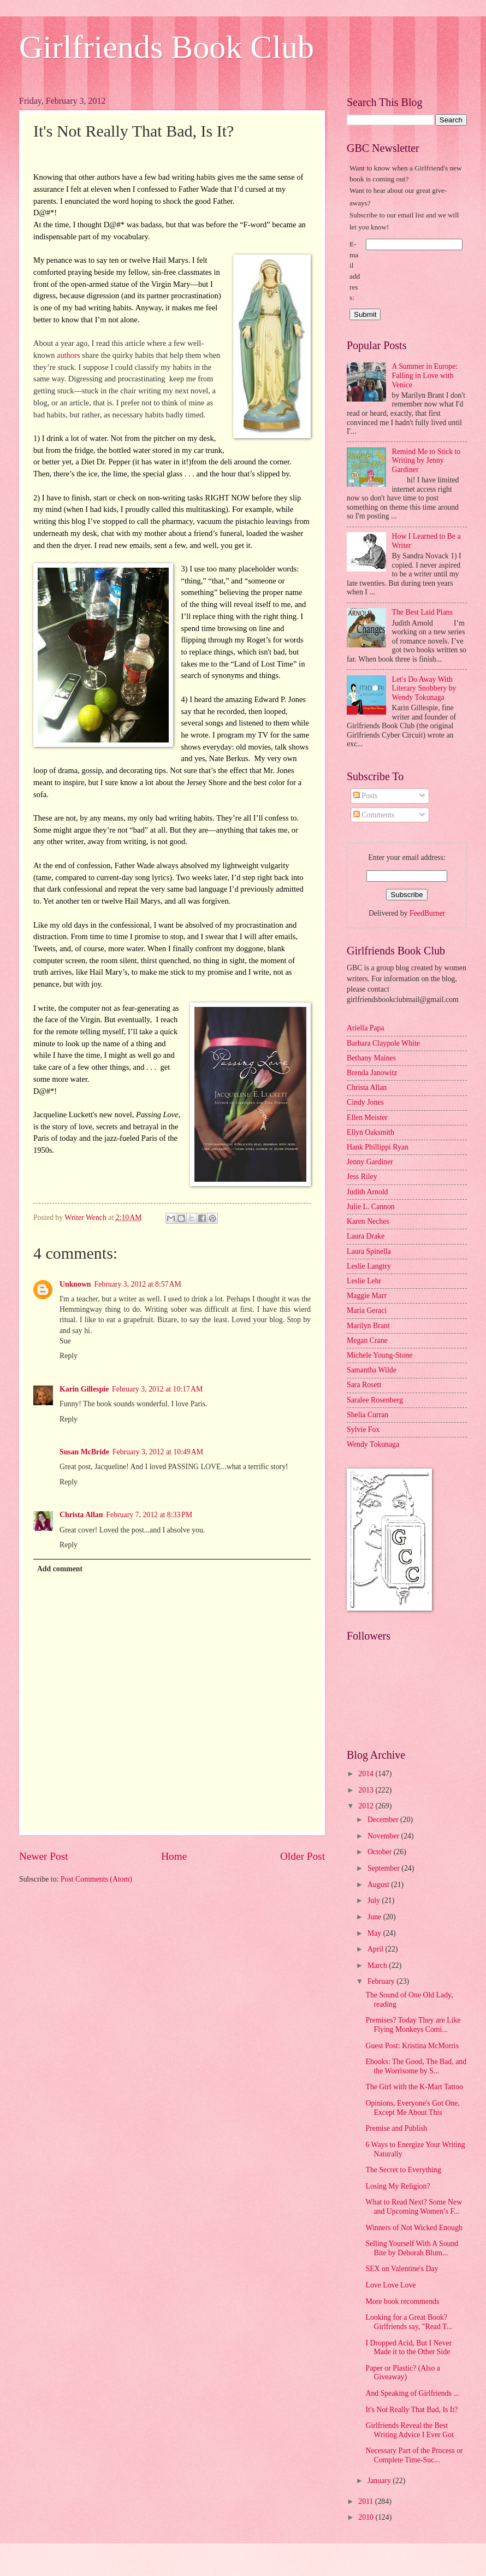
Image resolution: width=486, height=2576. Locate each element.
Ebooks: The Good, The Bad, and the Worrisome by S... (415, 2066)
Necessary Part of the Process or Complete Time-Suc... (414, 2455)
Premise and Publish (396, 2128)
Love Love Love (390, 2285)
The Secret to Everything (403, 2170)
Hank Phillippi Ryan (377, 1147)
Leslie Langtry (369, 1266)
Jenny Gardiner (370, 1162)
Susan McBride (84, 1452)
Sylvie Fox (363, 1429)
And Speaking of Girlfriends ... (412, 2393)
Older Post (302, 1856)
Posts (365, 796)
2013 (366, 1790)
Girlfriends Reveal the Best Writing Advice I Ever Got (409, 2430)
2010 (366, 2517)
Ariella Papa (365, 1028)
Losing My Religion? (397, 2186)
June (375, 1917)
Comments (373, 815)
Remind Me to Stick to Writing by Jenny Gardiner (426, 460)
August (379, 1885)
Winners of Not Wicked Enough (413, 2228)
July (375, 1900)
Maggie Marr (367, 1296)
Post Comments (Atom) (96, 1879)
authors (68, 355)
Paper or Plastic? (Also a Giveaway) (402, 2373)
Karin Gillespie (84, 1389)
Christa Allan (81, 1515)
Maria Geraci (367, 1310)
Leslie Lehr (364, 1281)
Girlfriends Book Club (166, 47)
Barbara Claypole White (383, 1043)
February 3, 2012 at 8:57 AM (137, 1284)
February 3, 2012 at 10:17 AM (157, 1389)
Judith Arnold (367, 1192)
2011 (366, 2501)
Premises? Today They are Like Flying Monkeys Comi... (412, 2024)
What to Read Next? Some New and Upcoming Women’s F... (413, 2206)
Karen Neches (368, 1221)
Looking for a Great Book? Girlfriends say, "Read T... (408, 2322)
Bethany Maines (371, 1058)
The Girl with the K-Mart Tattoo (414, 2087)
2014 (366, 1774)
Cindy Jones (365, 1102)
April (377, 1949)
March (378, 1965)
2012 (366, 1806)
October (381, 1852)
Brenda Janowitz (372, 1073)
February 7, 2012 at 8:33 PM (149, 1515)
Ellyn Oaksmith (370, 1132)
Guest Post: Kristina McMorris (412, 2046)
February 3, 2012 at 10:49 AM (157, 1452)
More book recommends (402, 2301)
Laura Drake (365, 1236)
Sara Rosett (364, 1385)
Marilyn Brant (368, 1326)
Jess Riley (362, 1176)
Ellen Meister (367, 1117)
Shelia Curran (367, 1415)
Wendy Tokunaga (373, 1444)
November (384, 1836)
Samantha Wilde (371, 1370)
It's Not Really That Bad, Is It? (411, 2410)
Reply (69, 1356)
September (384, 1868)
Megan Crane (367, 1340)
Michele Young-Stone (379, 1355)
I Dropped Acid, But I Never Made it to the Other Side (408, 2347)
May (375, 1933)
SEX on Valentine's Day (401, 2269)
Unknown (75, 1284)
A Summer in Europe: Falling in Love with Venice (425, 375)
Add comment (59, 1569)
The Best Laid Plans (422, 612)
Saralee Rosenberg (375, 1400)
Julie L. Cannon (371, 1206)
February (382, 1981)
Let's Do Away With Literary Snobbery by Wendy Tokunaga (424, 688)
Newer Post (43, 1856)
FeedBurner (427, 913)
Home (174, 1856)
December (384, 1819)
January (380, 2481)
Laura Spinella (369, 1251)
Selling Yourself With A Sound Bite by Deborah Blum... (411, 2248)
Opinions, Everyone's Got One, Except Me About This (412, 2108)
